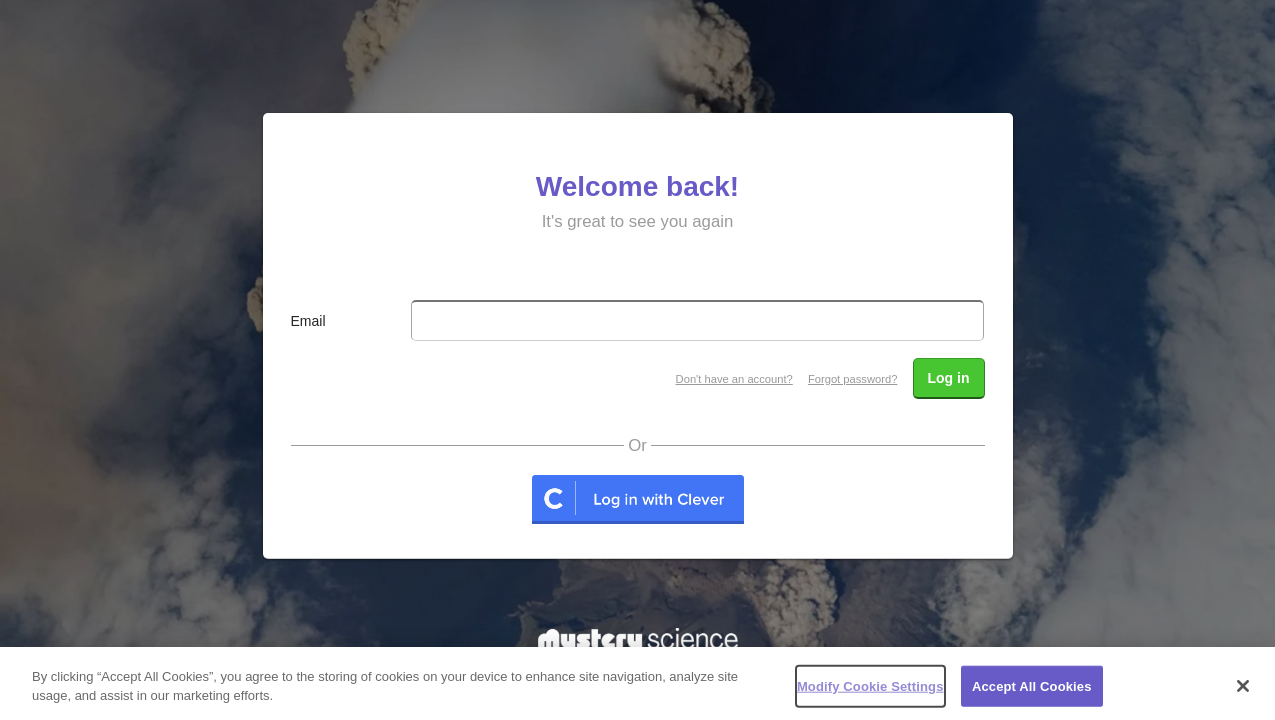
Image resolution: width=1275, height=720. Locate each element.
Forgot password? (853, 379)
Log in (949, 378)
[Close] (1243, 692)
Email (308, 321)
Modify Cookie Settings (870, 692)
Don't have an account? (734, 379)
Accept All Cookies (1032, 692)
